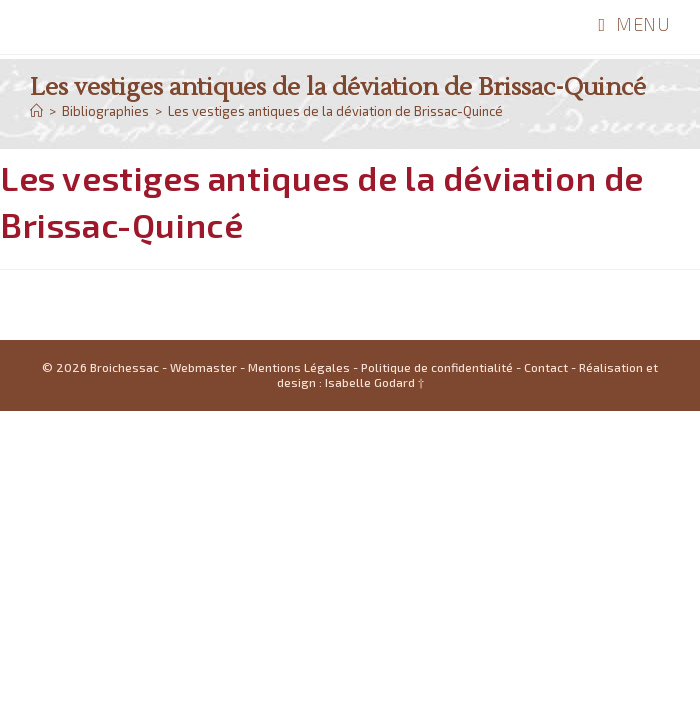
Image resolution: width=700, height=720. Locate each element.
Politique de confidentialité (437, 676)
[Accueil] (36, 111)
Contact (546, 676)
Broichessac (94, 25)
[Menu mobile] (634, 24)
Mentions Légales (299, 676)
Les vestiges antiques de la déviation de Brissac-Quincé (335, 111)
